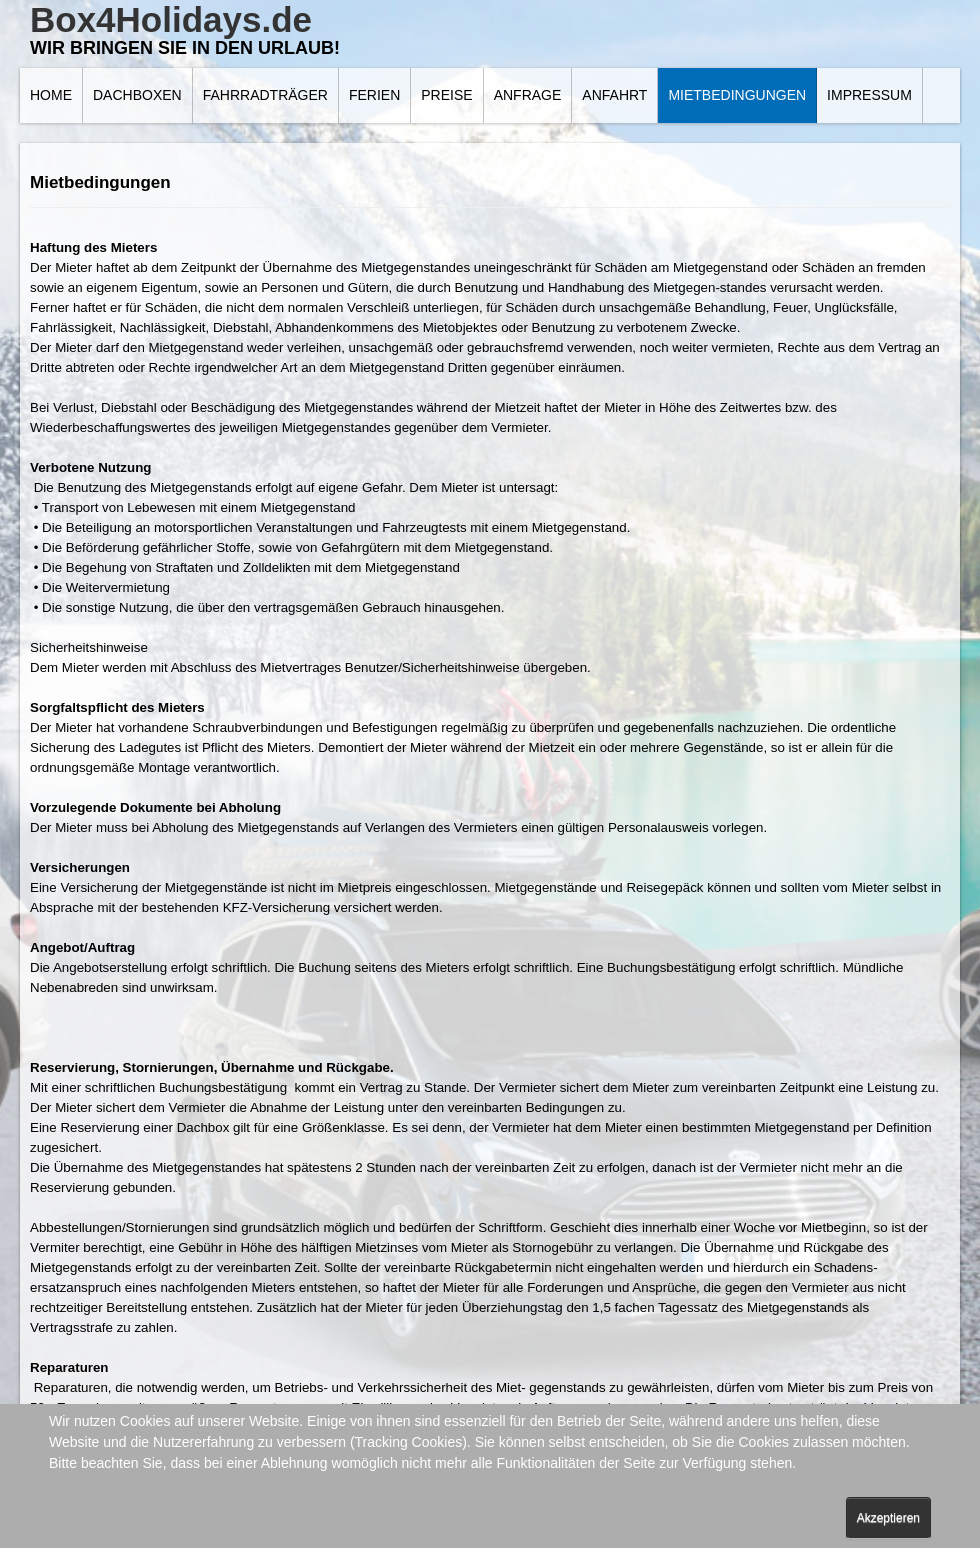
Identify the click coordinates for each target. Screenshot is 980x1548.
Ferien (374, 95)
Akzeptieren (888, 1518)
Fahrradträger (265, 95)
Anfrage (528, 95)
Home (51, 95)
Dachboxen (137, 95)
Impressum (869, 95)
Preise (446, 95)
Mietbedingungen (737, 95)
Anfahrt (614, 95)
